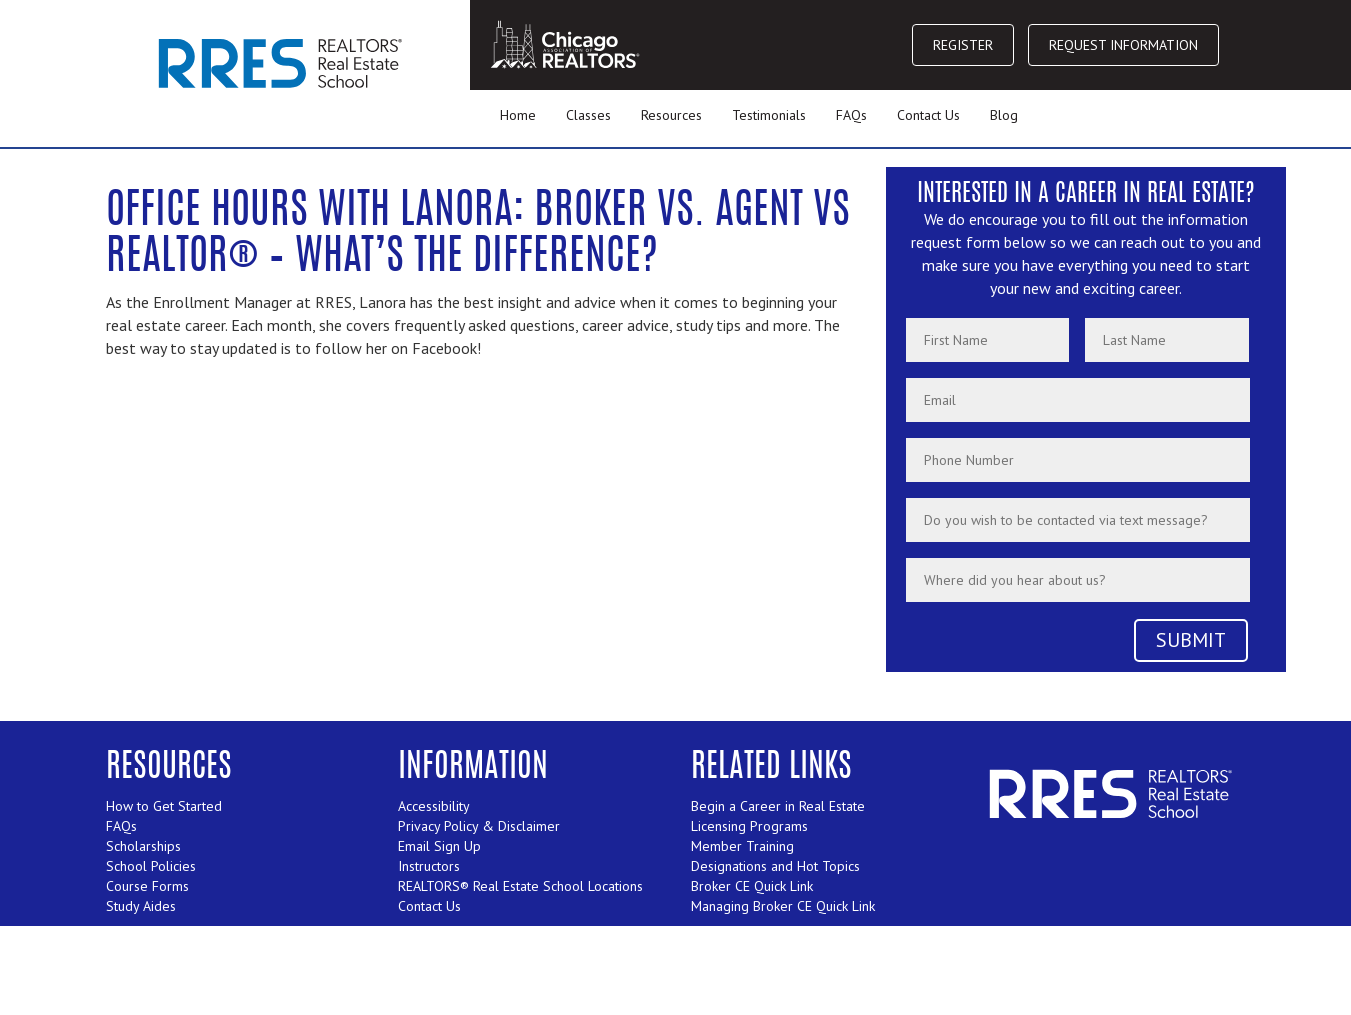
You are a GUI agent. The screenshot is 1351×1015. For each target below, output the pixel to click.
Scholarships (143, 846)
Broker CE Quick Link (752, 886)
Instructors (429, 866)
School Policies (151, 866)
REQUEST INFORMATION (1123, 45)
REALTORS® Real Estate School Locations (520, 886)
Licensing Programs (749, 826)
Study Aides (141, 906)
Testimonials (769, 115)
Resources (671, 115)
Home (518, 115)
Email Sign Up (439, 846)
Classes (588, 115)
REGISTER (963, 45)
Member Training (742, 846)
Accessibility (434, 806)
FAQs (851, 115)
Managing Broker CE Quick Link (783, 906)
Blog (1004, 115)
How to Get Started (164, 806)
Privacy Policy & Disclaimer (479, 826)
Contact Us (928, 115)
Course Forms (147, 886)
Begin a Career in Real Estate (778, 806)
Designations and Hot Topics (775, 866)
